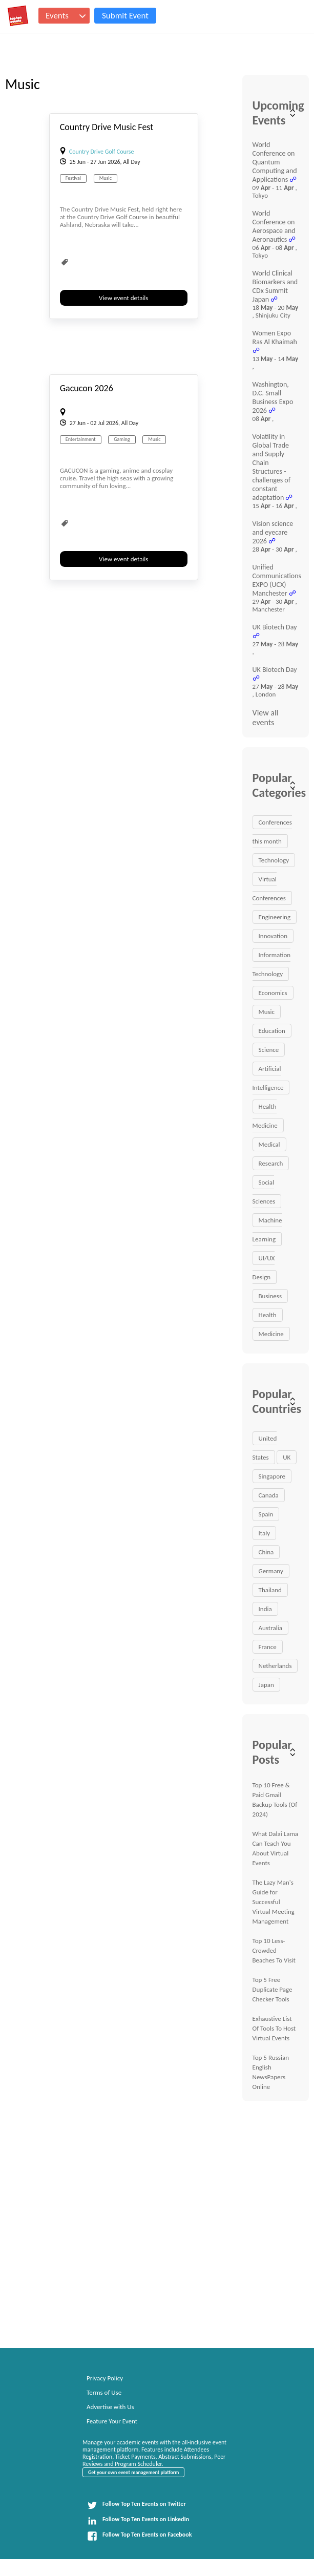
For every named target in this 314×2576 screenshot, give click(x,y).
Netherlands (275, 1666)
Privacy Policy (105, 2378)
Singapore (272, 1476)
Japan (266, 1684)
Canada (269, 1495)
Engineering (275, 917)
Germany (271, 1571)
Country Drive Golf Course (101, 151)
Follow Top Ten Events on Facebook (139, 2536)
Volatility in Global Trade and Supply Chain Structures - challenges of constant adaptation (271, 467)
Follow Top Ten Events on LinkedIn (138, 2521)
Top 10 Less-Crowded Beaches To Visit (274, 1950)
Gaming (122, 439)
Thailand (270, 1590)
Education (272, 1030)
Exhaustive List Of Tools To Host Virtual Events (274, 2028)
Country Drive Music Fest (106, 127)
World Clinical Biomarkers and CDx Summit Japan (275, 286)
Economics (273, 993)
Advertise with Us (110, 2407)
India (265, 1609)
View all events (266, 717)
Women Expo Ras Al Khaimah (275, 337)
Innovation (273, 936)
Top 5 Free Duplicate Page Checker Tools (272, 1989)
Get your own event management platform (133, 2472)
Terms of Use (104, 2392)
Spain (266, 1514)
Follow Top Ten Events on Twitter (136, 2505)
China (266, 1552)
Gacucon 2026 (86, 388)
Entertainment (81, 439)
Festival (73, 178)
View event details (123, 298)
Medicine (271, 1334)
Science (269, 1049)
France (268, 1647)
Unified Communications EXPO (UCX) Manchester (277, 580)
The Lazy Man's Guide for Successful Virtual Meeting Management (274, 1901)
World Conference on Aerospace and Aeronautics (274, 226)
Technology (274, 860)
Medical (269, 1144)
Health (268, 1315)
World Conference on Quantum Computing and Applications (275, 162)
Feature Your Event (112, 2421)
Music (105, 178)
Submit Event (125, 15)
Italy (264, 1533)
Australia (270, 1628)
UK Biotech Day (275, 627)
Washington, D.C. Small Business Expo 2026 (273, 397)
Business (270, 1296)
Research (271, 1163)
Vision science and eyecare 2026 (273, 532)
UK (286, 1457)
